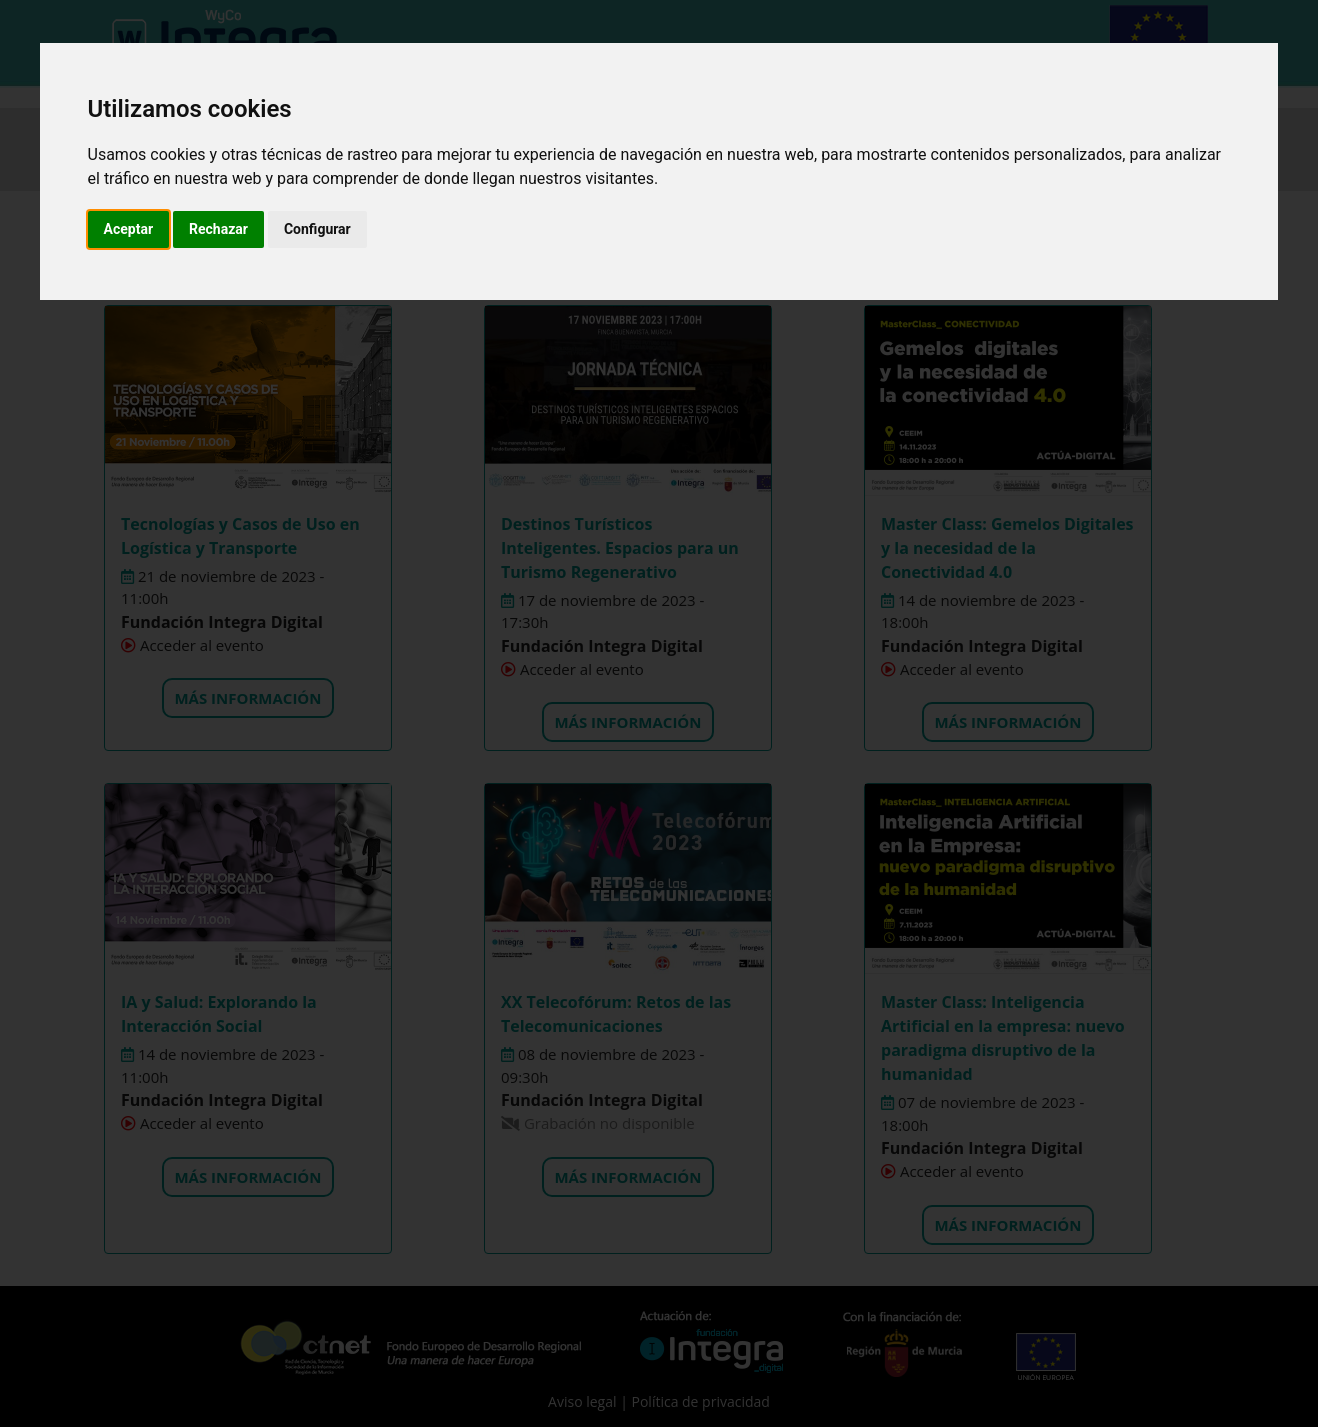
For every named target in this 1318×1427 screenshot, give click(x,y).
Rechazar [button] (218, 229)
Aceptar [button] (129, 229)
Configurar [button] (317, 229)
